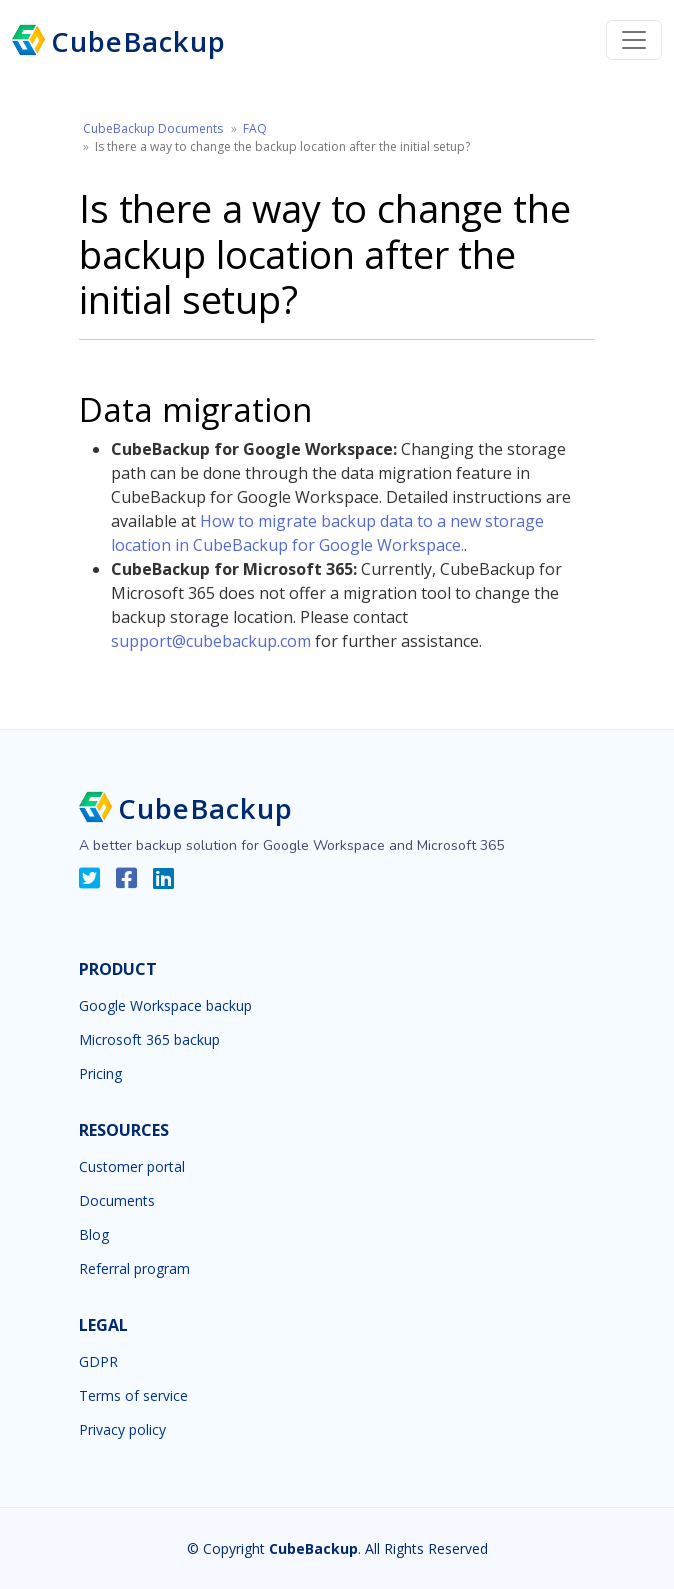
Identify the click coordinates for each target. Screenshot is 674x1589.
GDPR (98, 1362)
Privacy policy (122, 1430)
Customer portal (132, 1167)
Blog (94, 1235)
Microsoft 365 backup (149, 1040)
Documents (117, 1201)
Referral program (134, 1269)
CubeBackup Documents (153, 128)
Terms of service (133, 1396)
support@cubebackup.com (211, 641)
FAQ (255, 128)
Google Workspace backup (165, 1006)
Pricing (100, 1074)
